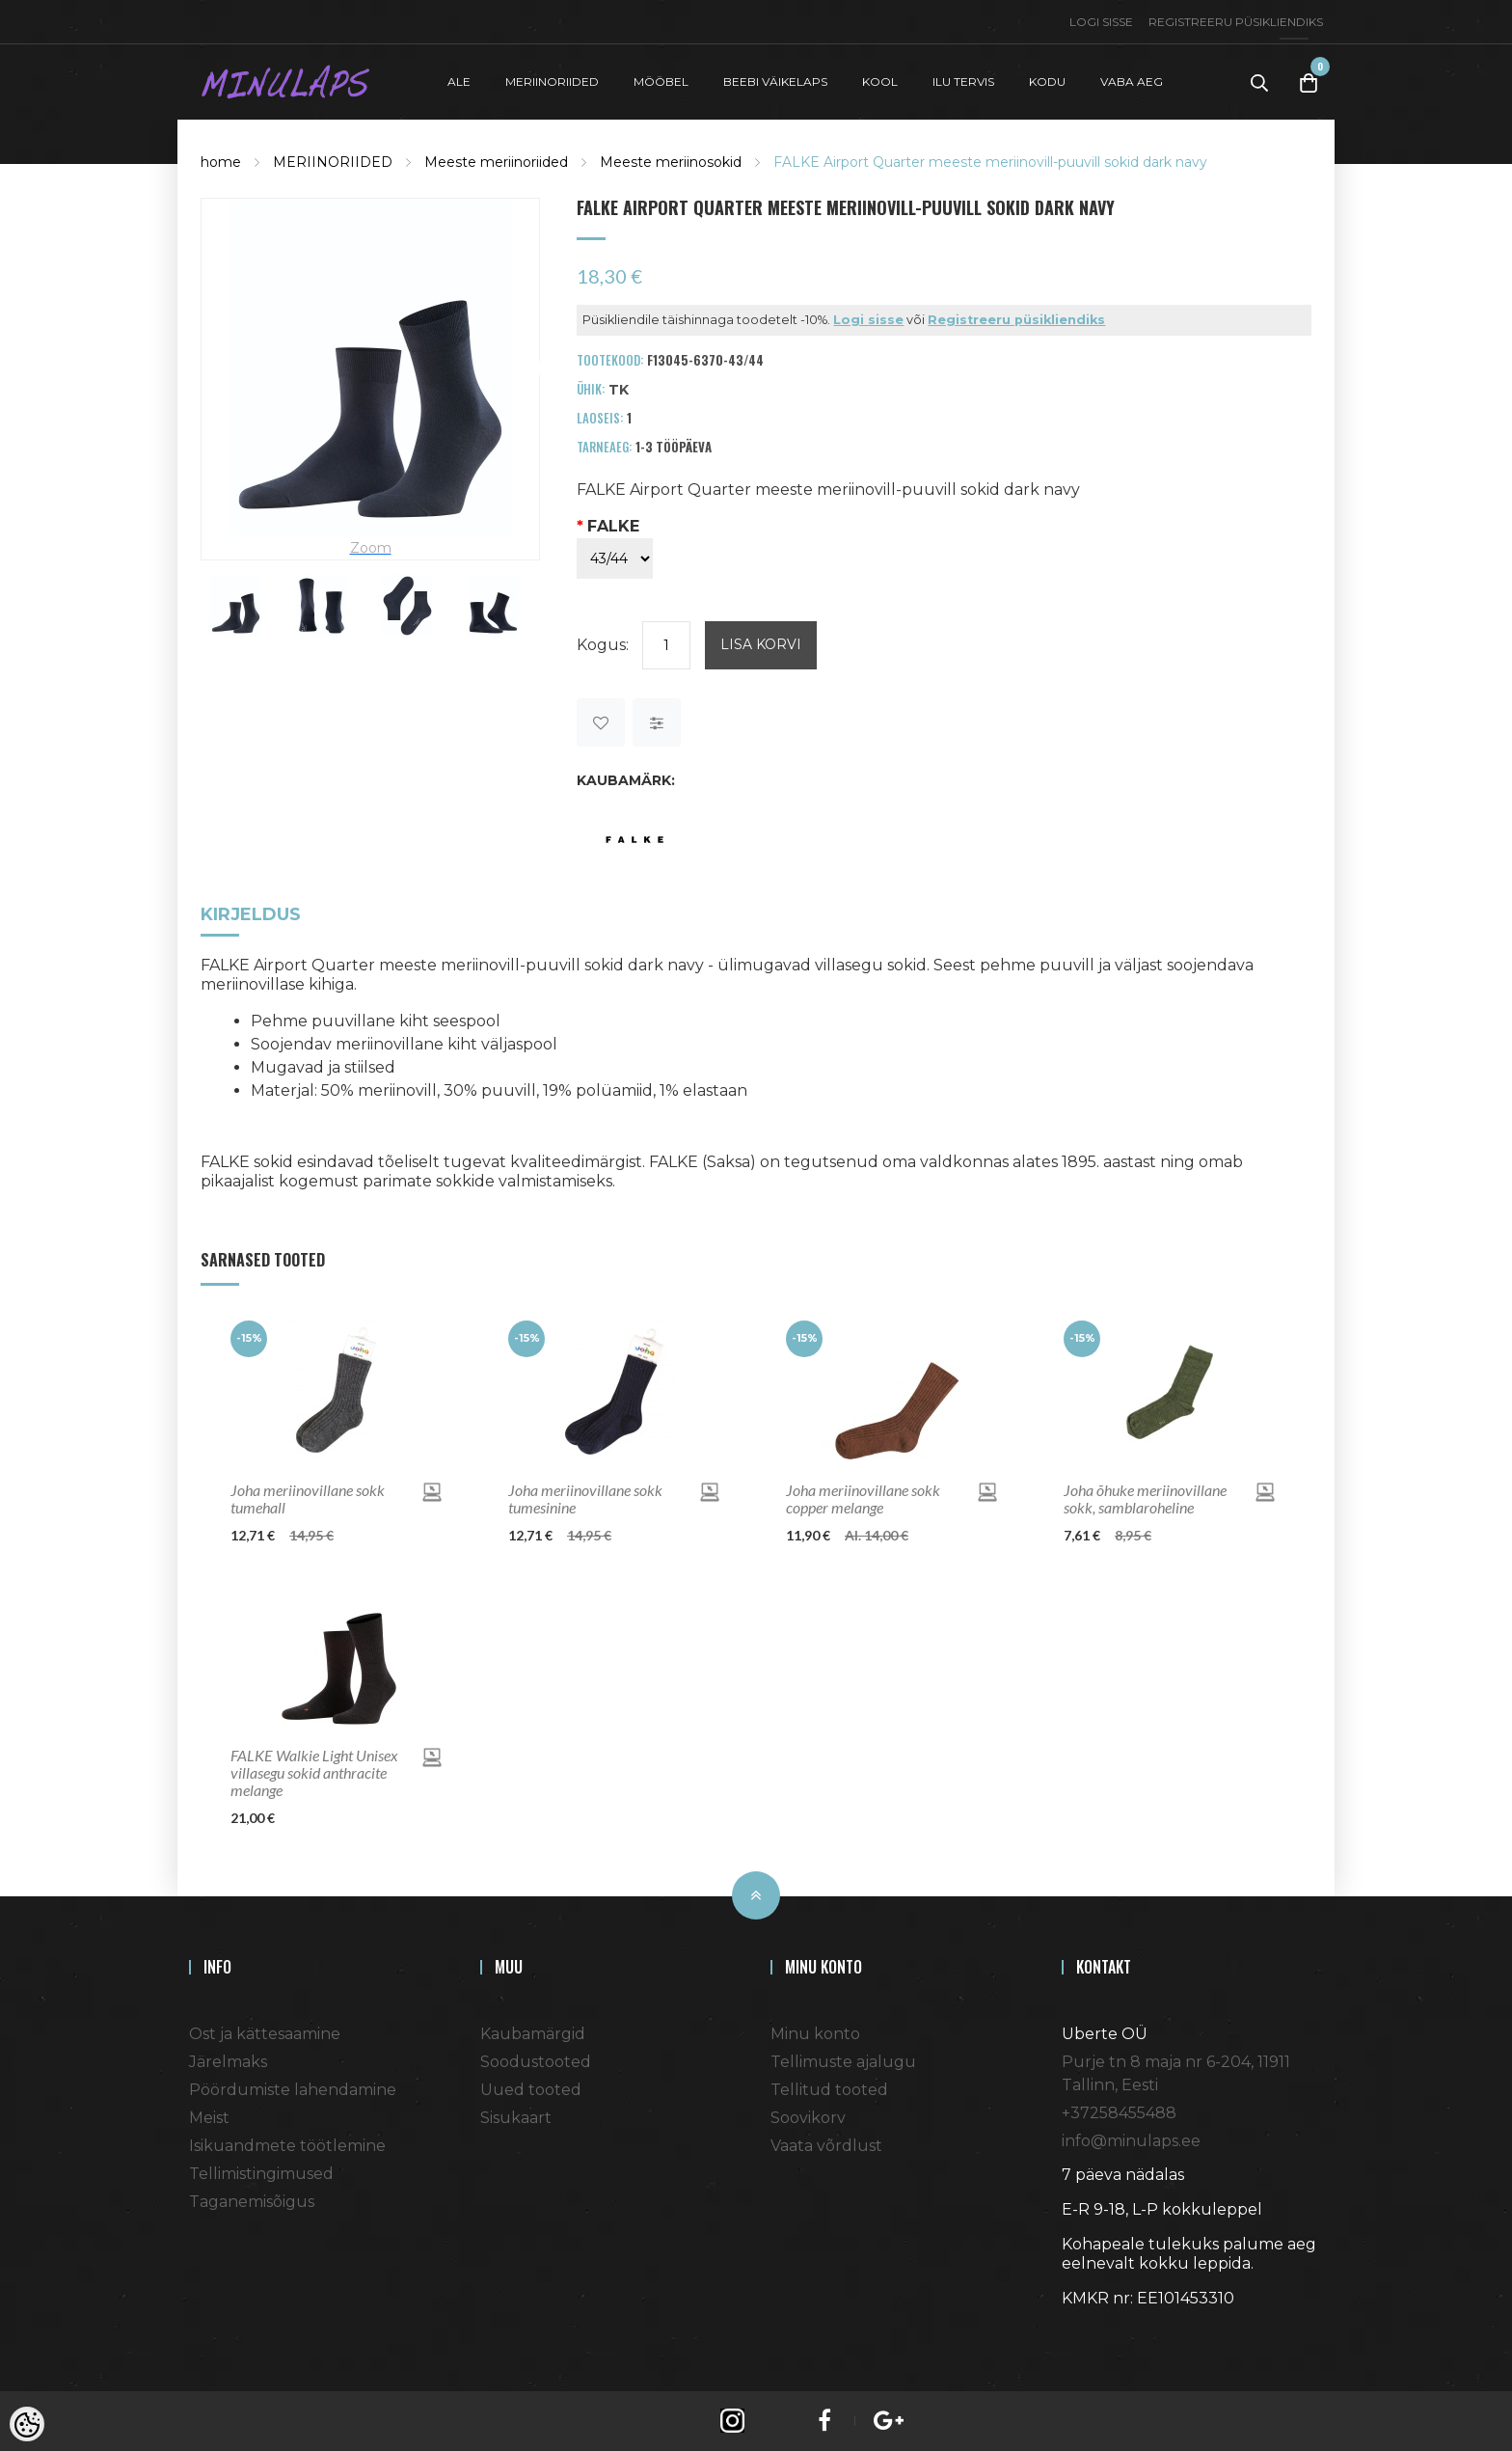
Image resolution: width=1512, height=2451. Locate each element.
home (221, 160)
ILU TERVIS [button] (963, 80)
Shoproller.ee (1095, 2331)
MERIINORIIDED (332, 160)
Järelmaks (228, 2060)
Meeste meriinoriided (496, 160)
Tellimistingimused (261, 2172)
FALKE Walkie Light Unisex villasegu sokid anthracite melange (314, 1771)
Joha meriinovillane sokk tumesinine (585, 1497)
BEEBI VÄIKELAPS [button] (775, 80)
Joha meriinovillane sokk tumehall (307, 1497)
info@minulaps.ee (1131, 2139)
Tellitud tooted (829, 2088)
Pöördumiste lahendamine (292, 2088)
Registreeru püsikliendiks (1235, 21)
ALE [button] (459, 80)
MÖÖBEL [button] (661, 80)
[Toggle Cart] (1308, 81)
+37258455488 (1119, 2111)
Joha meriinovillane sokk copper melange (863, 1497)
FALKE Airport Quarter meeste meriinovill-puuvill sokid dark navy (990, 160)
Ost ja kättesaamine (264, 2032)
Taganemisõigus (251, 2200)
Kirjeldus (251, 914)
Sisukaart (516, 2116)
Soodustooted (535, 2060)
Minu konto (815, 2032)
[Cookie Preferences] (27, 2424)
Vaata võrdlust (826, 2144)
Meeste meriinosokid (671, 160)
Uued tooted (530, 2088)
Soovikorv (808, 2116)
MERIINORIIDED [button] (552, 80)
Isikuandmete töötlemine (287, 2144)
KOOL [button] (880, 80)
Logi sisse (1101, 21)
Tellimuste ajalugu (843, 2060)
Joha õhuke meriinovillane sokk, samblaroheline (1145, 1497)
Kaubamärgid (532, 2032)
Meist (209, 2116)
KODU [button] (1047, 80)
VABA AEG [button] (1131, 80)
